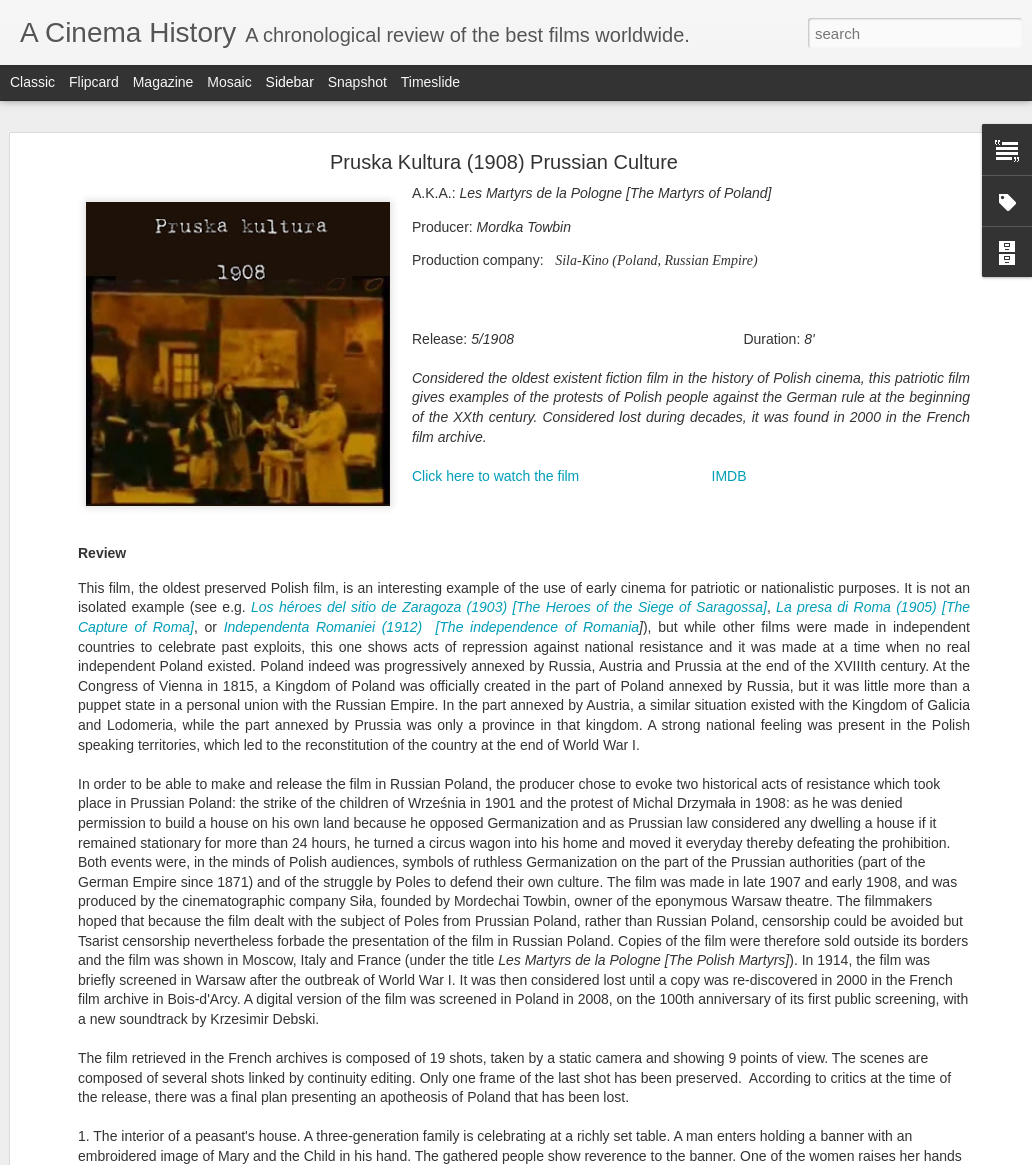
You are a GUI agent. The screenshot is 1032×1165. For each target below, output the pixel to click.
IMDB (729, 467)
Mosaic (229, 82)
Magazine (163, 82)
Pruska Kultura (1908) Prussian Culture (504, 153)
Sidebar (290, 82)
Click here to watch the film (495, 467)
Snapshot (357, 82)
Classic (32, 82)
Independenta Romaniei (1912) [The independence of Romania (431, 618)
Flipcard (94, 82)
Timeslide (430, 82)
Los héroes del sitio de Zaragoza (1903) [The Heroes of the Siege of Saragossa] (509, 599)
